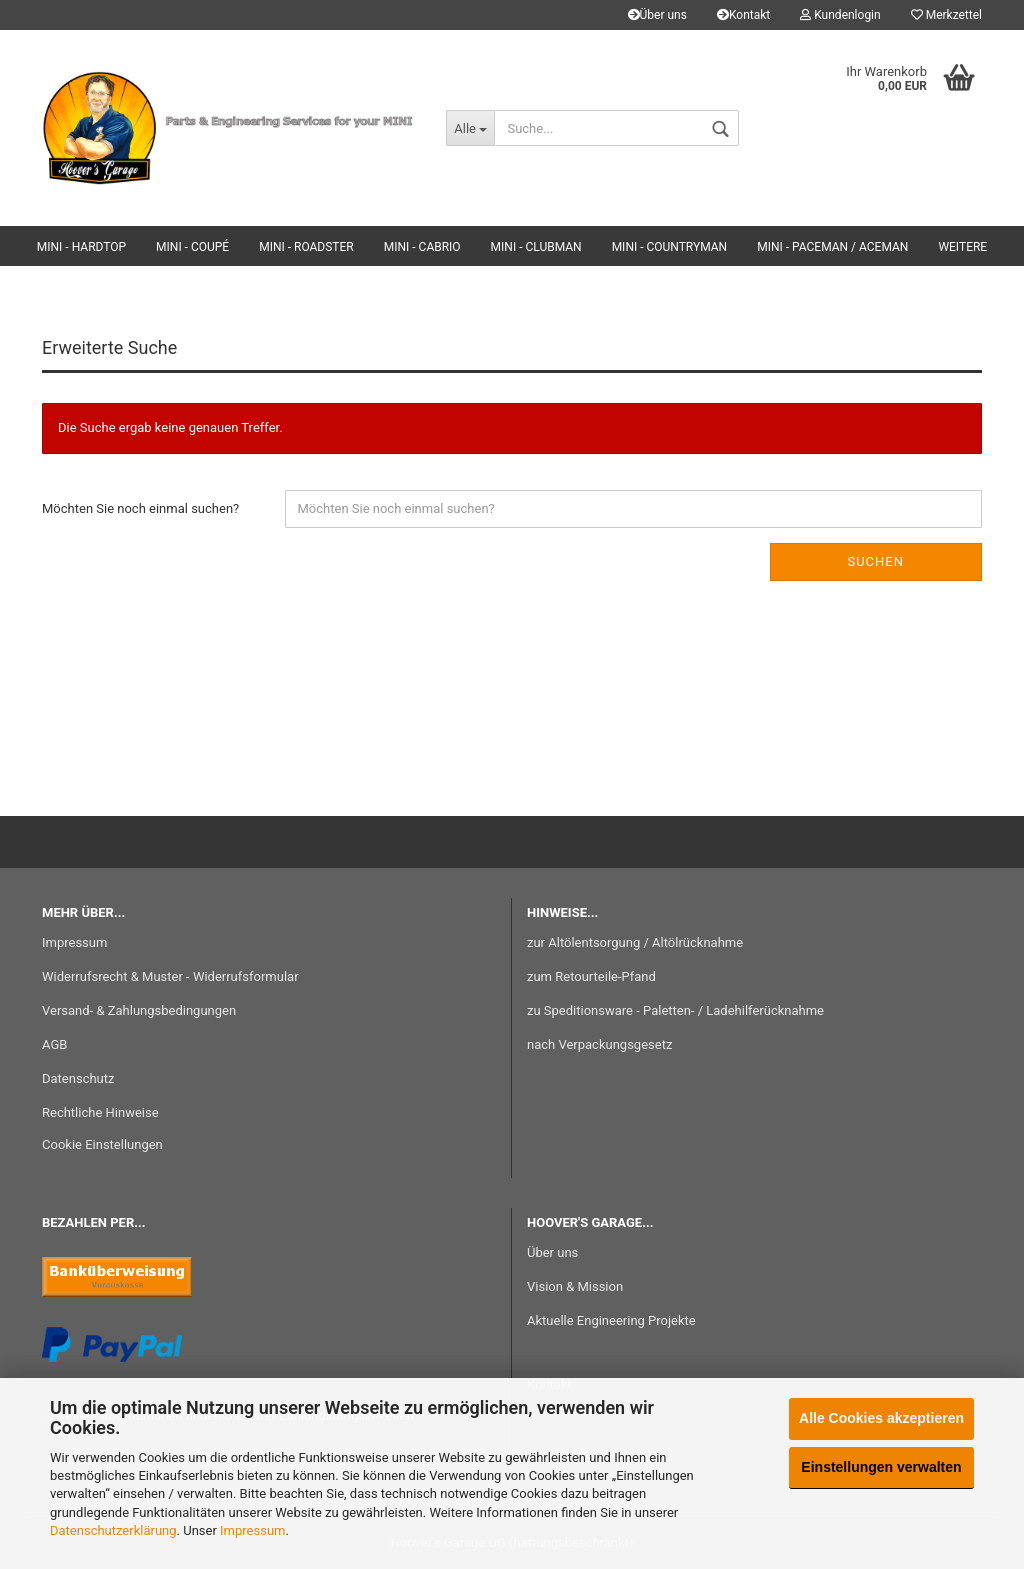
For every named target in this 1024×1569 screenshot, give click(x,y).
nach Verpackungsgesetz (599, 1044)
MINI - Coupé (192, 247)
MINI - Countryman (670, 247)
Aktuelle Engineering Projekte (611, 1320)
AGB (54, 1044)
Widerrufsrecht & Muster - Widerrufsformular (170, 976)
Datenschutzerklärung (113, 1530)
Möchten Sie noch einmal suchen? (140, 508)
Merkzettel (946, 15)
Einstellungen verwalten (881, 1467)
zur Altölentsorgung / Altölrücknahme (635, 942)
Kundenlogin (840, 15)
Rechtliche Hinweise (100, 1112)
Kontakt (743, 15)
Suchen (875, 561)
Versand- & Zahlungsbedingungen (139, 1010)
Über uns (657, 15)
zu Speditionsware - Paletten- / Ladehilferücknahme (675, 1010)
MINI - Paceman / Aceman (832, 247)
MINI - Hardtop (81, 247)
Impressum (252, 1530)
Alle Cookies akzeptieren (881, 1418)
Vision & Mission (575, 1286)
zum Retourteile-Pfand (591, 976)
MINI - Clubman (536, 247)
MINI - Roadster (306, 247)
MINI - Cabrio (422, 247)
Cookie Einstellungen (102, 1144)
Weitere (962, 247)
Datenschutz (78, 1078)
